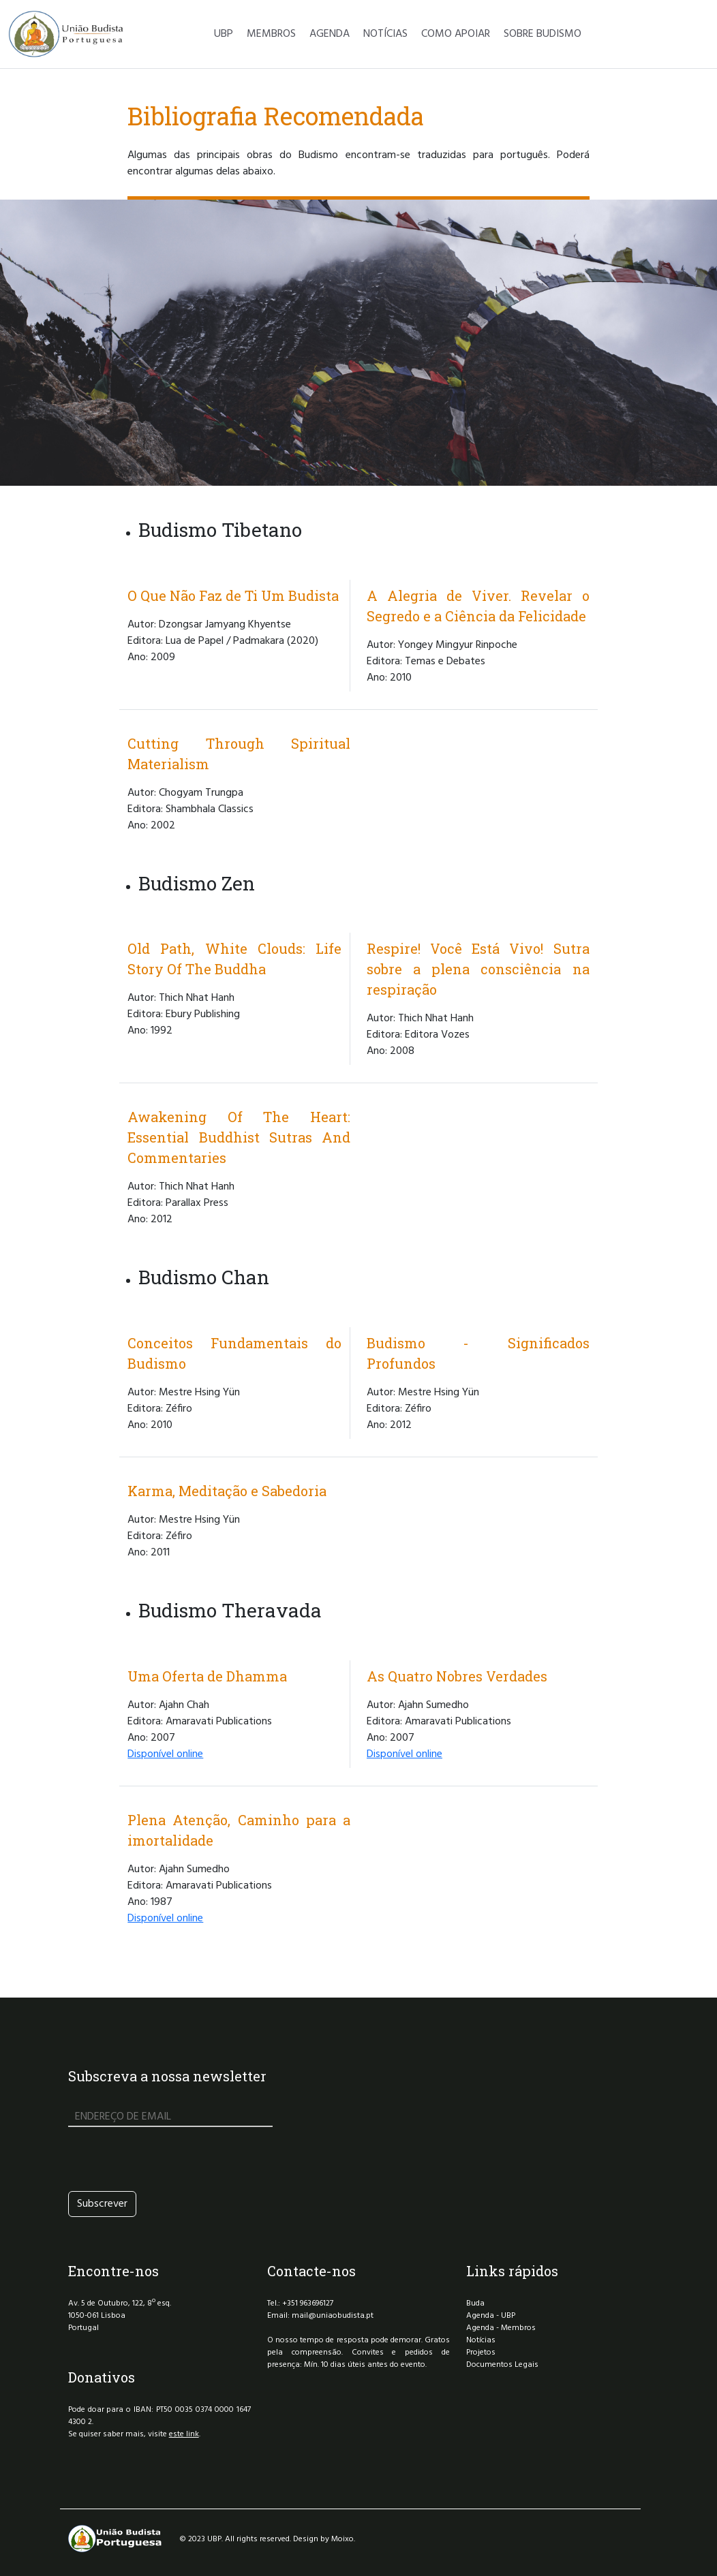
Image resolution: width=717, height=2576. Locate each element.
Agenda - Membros (501, 2328)
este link (184, 2434)
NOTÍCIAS (385, 34)
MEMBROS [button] (271, 34)
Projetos (480, 2352)
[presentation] (171, 2159)
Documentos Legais (502, 2365)
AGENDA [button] (329, 34)
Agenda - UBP (490, 2316)
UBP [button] (223, 34)
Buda (475, 2303)
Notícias (480, 2340)
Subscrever (102, 2204)
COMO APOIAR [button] (455, 34)
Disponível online (165, 1754)
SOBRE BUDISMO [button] (542, 34)
